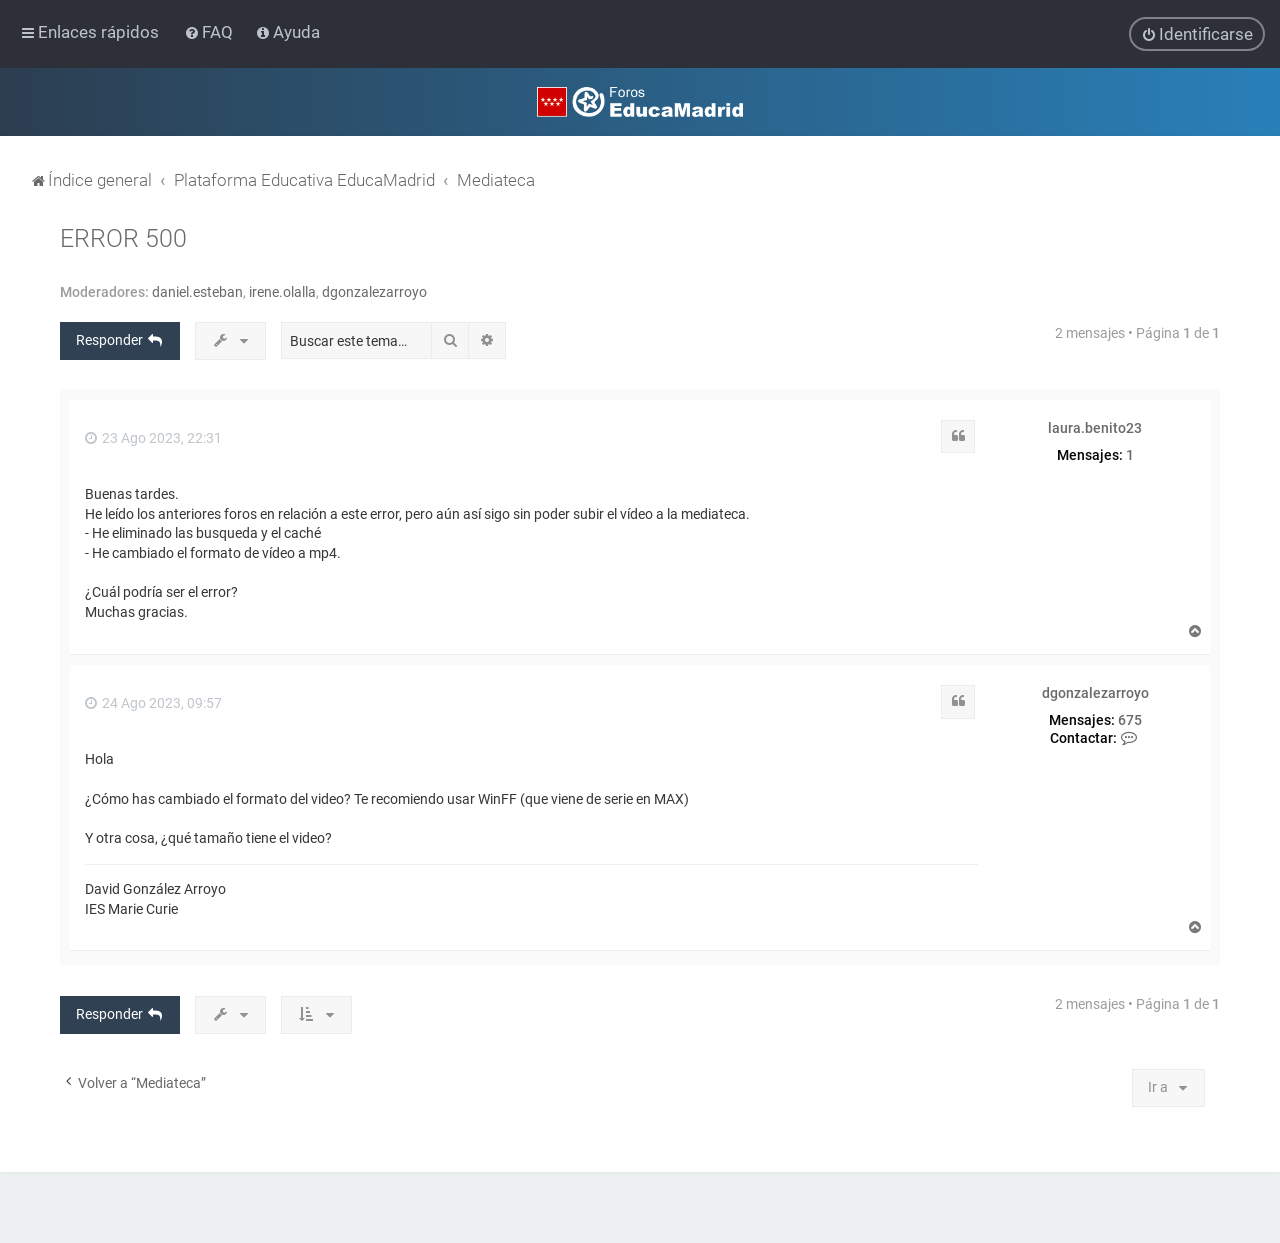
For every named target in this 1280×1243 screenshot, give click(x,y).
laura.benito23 (1095, 427)
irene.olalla (282, 291)
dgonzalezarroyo (374, 291)
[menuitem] (210, 32)
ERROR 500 (123, 237)
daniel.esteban (197, 291)
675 (1130, 719)
